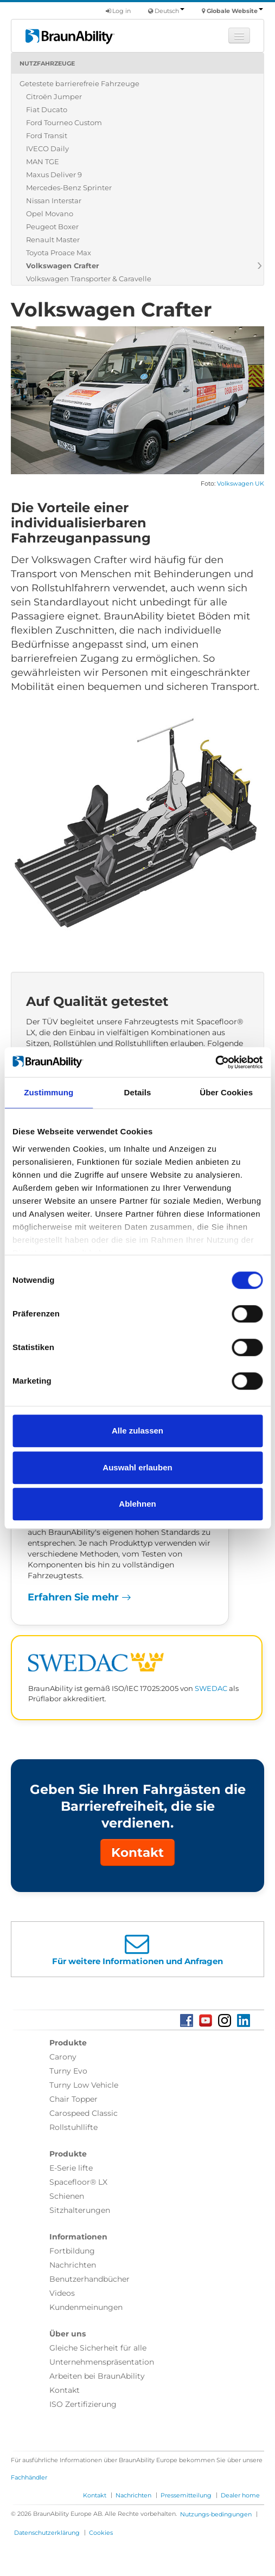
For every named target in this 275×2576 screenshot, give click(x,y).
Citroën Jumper (54, 96)
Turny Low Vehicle (83, 2085)
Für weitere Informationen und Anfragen (137, 1961)
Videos (62, 2293)
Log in (118, 11)
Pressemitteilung (186, 2495)
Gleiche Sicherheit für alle (97, 2347)
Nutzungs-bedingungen (216, 2514)
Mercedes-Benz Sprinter (69, 187)
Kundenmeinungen (86, 2307)
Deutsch (169, 11)
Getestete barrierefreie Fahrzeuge (79, 83)
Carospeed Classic (83, 2113)
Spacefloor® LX (78, 2182)
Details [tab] (137, 1092)
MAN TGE (42, 161)
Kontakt (137, 1852)
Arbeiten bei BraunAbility (97, 2376)
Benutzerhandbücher (89, 2279)
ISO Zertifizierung (83, 2404)
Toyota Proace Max (58, 252)
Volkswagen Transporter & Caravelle (88, 278)
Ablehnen (137, 1503)
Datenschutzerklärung (47, 2532)
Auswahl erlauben (137, 1467)
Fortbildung (72, 2250)
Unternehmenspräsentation (101, 2362)
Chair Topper (73, 2099)
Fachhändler (29, 2477)
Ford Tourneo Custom (64, 122)
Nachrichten (72, 2265)
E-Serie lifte (71, 2168)
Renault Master (53, 239)
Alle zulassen (137, 1430)
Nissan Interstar (53, 200)
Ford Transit (46, 135)
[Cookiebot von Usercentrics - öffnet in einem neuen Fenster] (215, 1062)
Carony (62, 2056)
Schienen (66, 2196)
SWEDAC (211, 1688)
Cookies (101, 2532)
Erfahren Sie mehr (79, 1597)
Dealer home (240, 2495)
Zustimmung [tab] (48, 1092)
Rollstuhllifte (73, 2127)
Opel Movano (49, 213)
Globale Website (235, 11)
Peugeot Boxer (52, 226)
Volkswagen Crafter (62, 265)
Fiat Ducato (46, 109)
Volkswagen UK (240, 483)
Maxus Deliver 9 (54, 174)
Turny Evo (68, 2071)
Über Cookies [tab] (226, 1092)
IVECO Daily (47, 148)
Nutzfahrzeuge (47, 63)
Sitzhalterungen (79, 2210)
